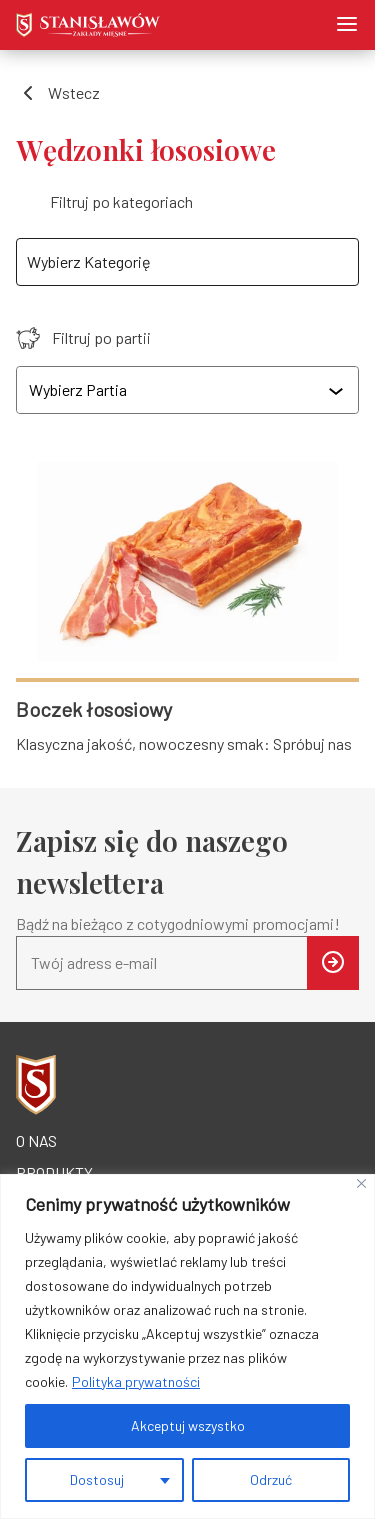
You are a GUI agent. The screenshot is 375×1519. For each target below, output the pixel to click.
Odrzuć (271, 1479)
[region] (187, 1346)
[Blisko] (361, 1183)
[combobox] (189, 390)
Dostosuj (97, 1479)
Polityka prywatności (136, 1381)
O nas (36, 1140)
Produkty (54, 1172)
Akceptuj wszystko (188, 1425)
